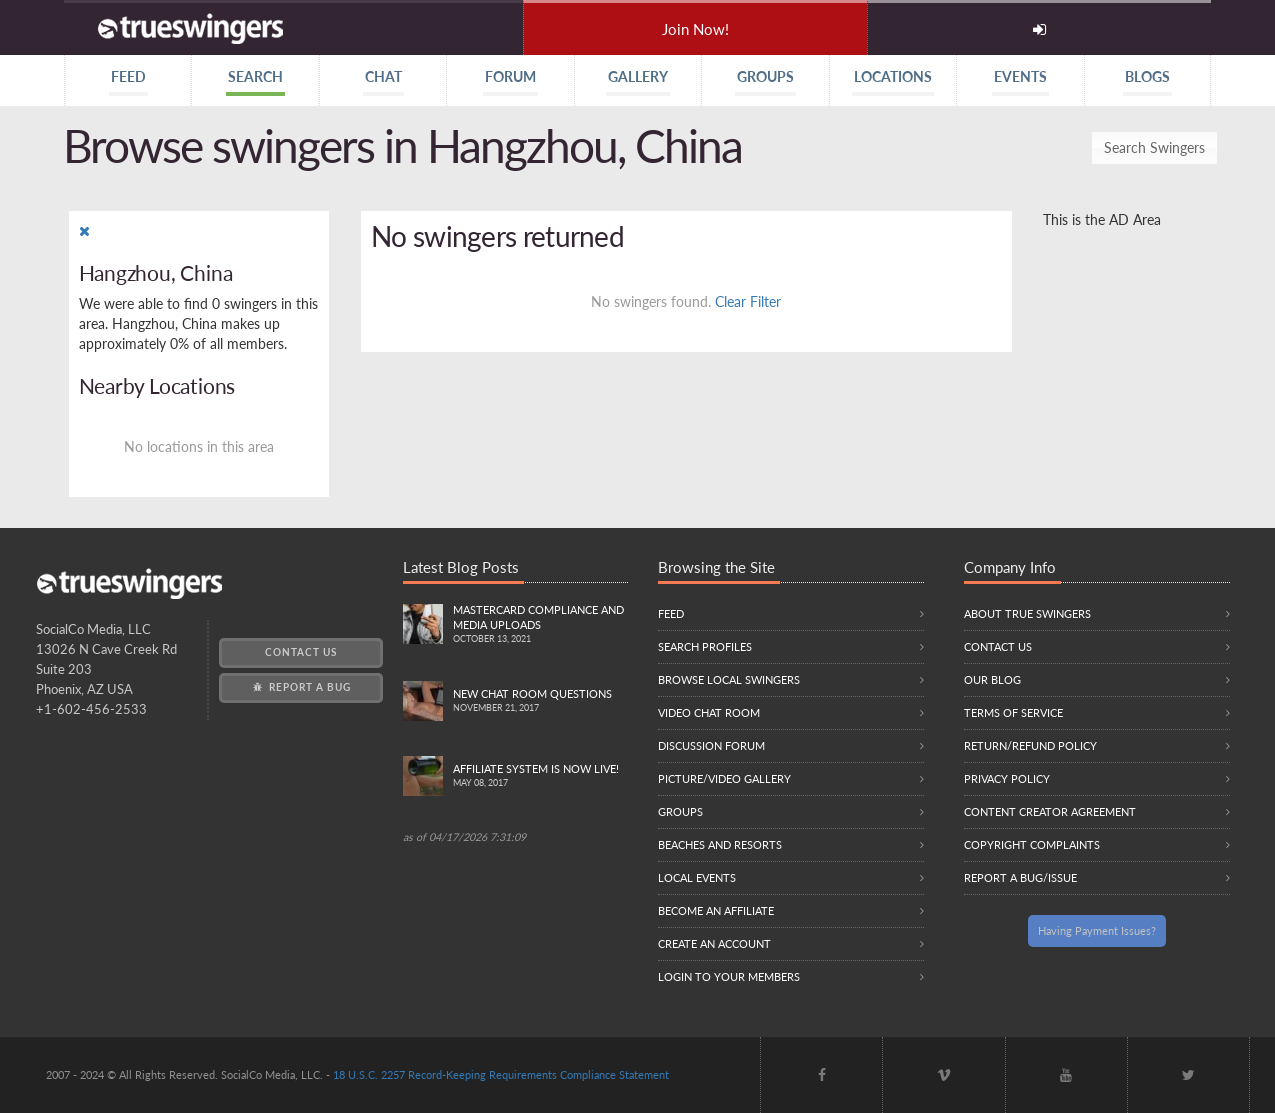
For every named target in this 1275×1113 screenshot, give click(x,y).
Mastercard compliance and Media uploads (540, 625)
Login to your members (729, 976)
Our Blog (992, 679)
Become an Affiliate (716, 910)
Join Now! (695, 29)
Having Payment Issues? (1097, 930)
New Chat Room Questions (540, 701)
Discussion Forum (711, 745)
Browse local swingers (729, 679)
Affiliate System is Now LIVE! (540, 776)
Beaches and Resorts (720, 844)
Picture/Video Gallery (724, 778)
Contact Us (301, 652)
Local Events (697, 877)
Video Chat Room (709, 712)
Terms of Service (1013, 712)
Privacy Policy (1007, 778)
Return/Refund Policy (1030, 745)
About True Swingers (1027, 613)
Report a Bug (300, 687)
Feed (671, 613)
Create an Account (714, 943)
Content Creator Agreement (1050, 811)
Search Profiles (705, 646)
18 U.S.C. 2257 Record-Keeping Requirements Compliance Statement (501, 1074)
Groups (680, 811)
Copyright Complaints (1032, 844)
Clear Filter (748, 301)
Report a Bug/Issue (1020, 877)
